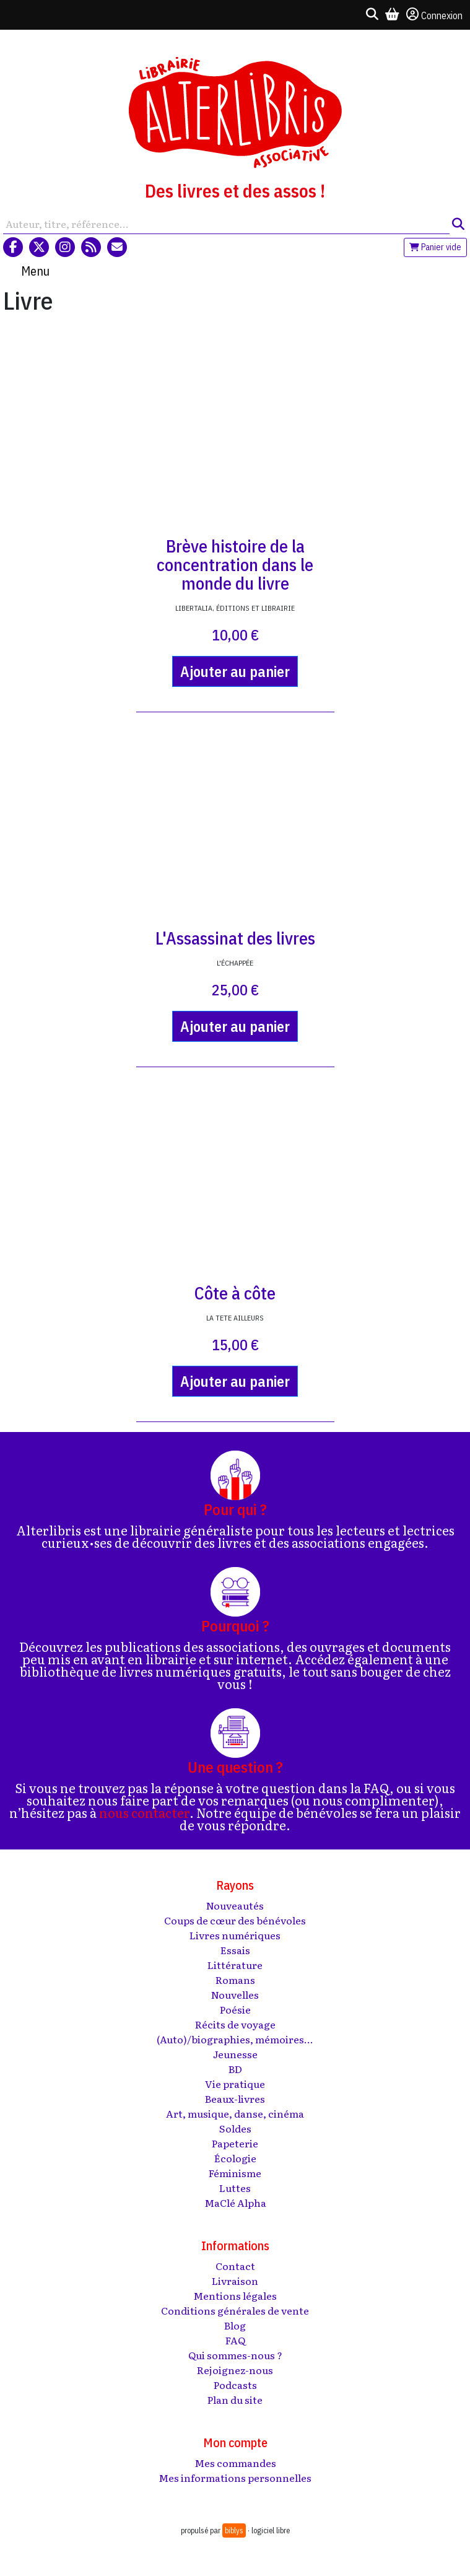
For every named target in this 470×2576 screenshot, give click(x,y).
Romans (235, 1979)
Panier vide (435, 247)
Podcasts (235, 2384)
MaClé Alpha (235, 2202)
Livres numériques (235, 1935)
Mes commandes (235, 2462)
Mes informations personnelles (235, 2477)
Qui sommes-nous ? (235, 2354)
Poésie (235, 2009)
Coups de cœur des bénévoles (235, 1920)
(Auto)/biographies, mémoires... (235, 2039)
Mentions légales (235, 2295)
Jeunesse (235, 2053)
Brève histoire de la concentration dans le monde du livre (235, 565)
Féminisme (235, 2172)
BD (235, 2068)
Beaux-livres (235, 2098)
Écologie (235, 2157)
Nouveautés (235, 1905)
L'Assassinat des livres (235, 938)
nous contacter (144, 1812)
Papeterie (235, 2143)
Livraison (235, 2280)
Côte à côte (235, 1292)
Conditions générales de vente (235, 2310)
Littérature (235, 1964)
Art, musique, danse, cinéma (235, 2113)
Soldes (235, 2128)
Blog (235, 2325)
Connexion (434, 15)
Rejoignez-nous (235, 2369)
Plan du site (235, 2399)
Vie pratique (235, 2083)
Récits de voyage (235, 2024)
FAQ (235, 2340)
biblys (234, 2530)
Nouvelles (235, 1994)
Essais (235, 1949)
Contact (235, 2265)
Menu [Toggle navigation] (35, 271)
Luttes (235, 2187)
